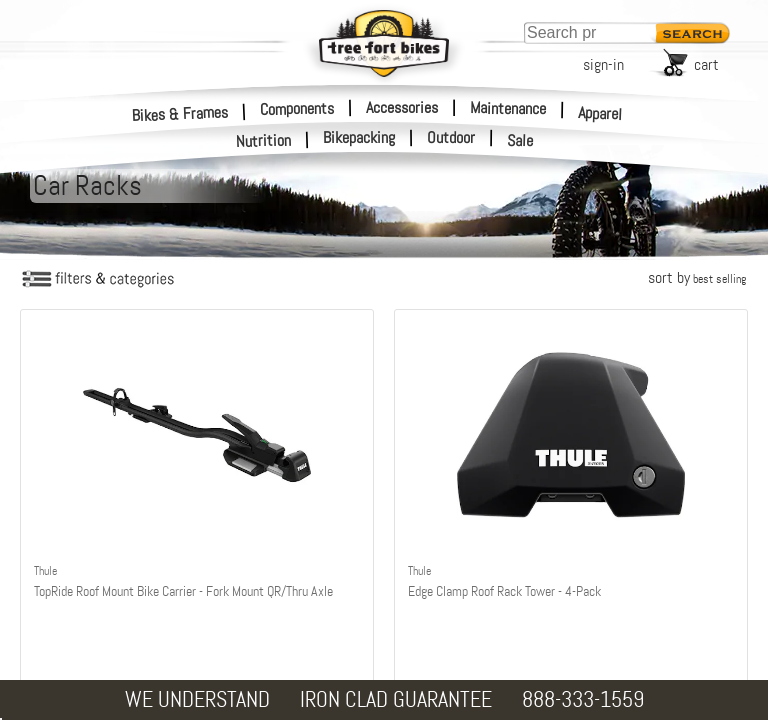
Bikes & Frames (180, 113)
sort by (697, 277)
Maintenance (508, 108)
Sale (520, 141)
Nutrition (264, 140)
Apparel (600, 113)
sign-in (603, 64)
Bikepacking (359, 138)
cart (706, 64)
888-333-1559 (583, 699)
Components (297, 108)
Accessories (402, 107)
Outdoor (451, 138)
